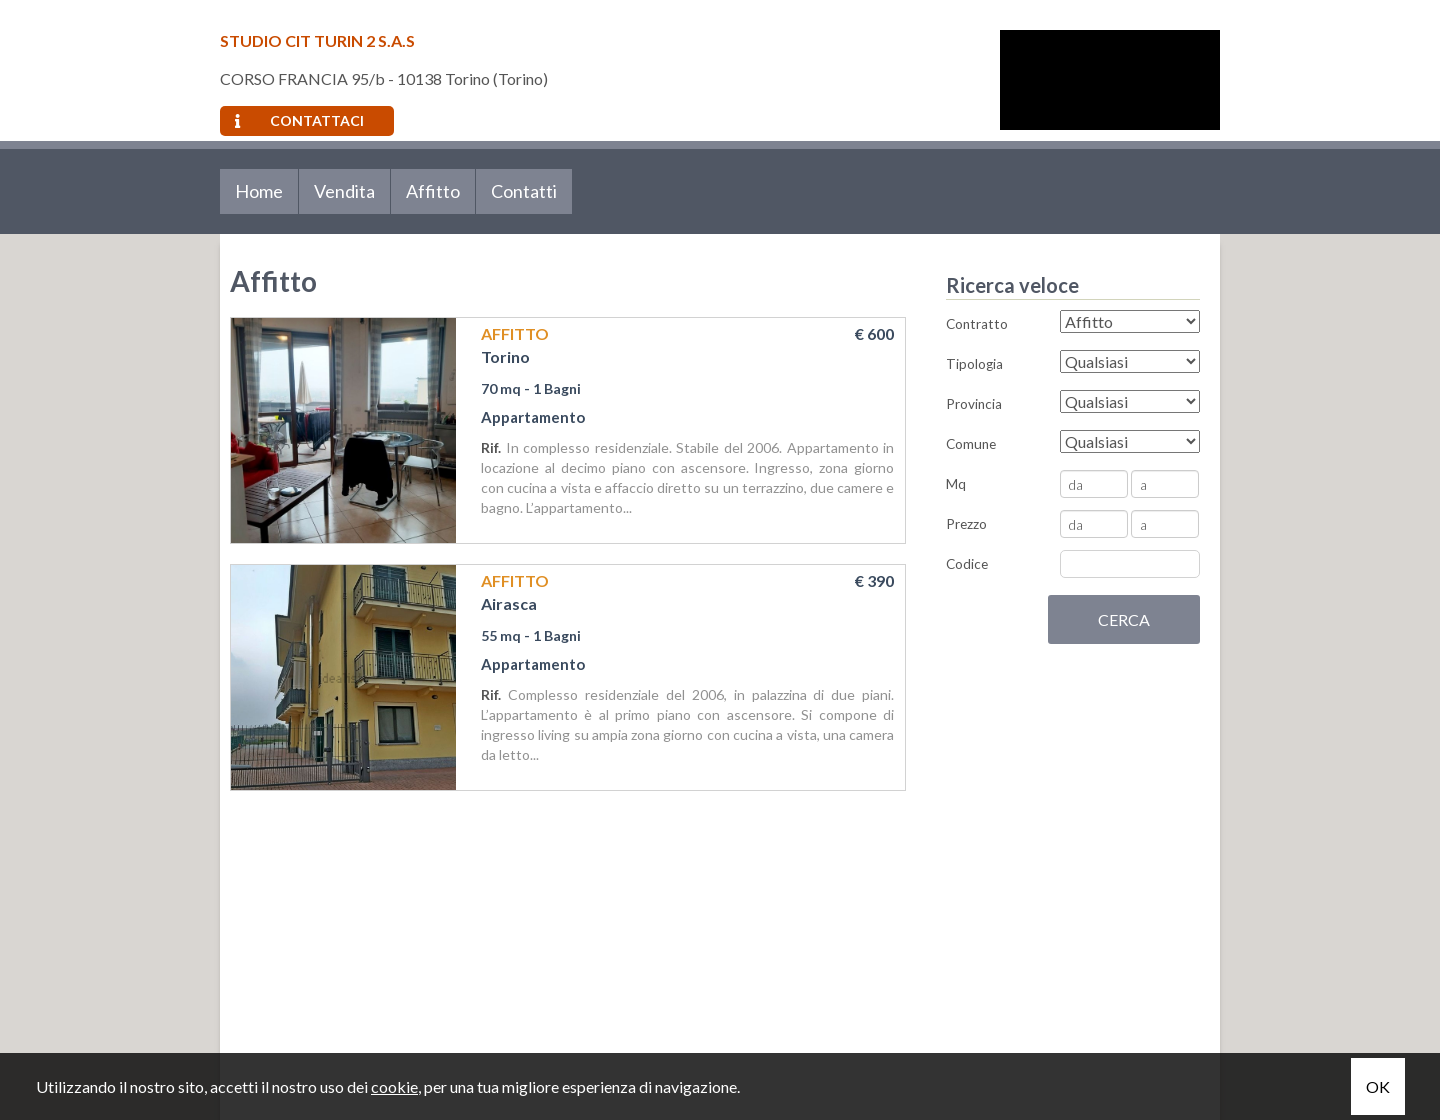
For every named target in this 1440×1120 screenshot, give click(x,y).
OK (1378, 1086)
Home (259, 191)
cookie (394, 1086)
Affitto (433, 191)
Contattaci (299, 120)
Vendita (344, 191)
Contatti (524, 191)
